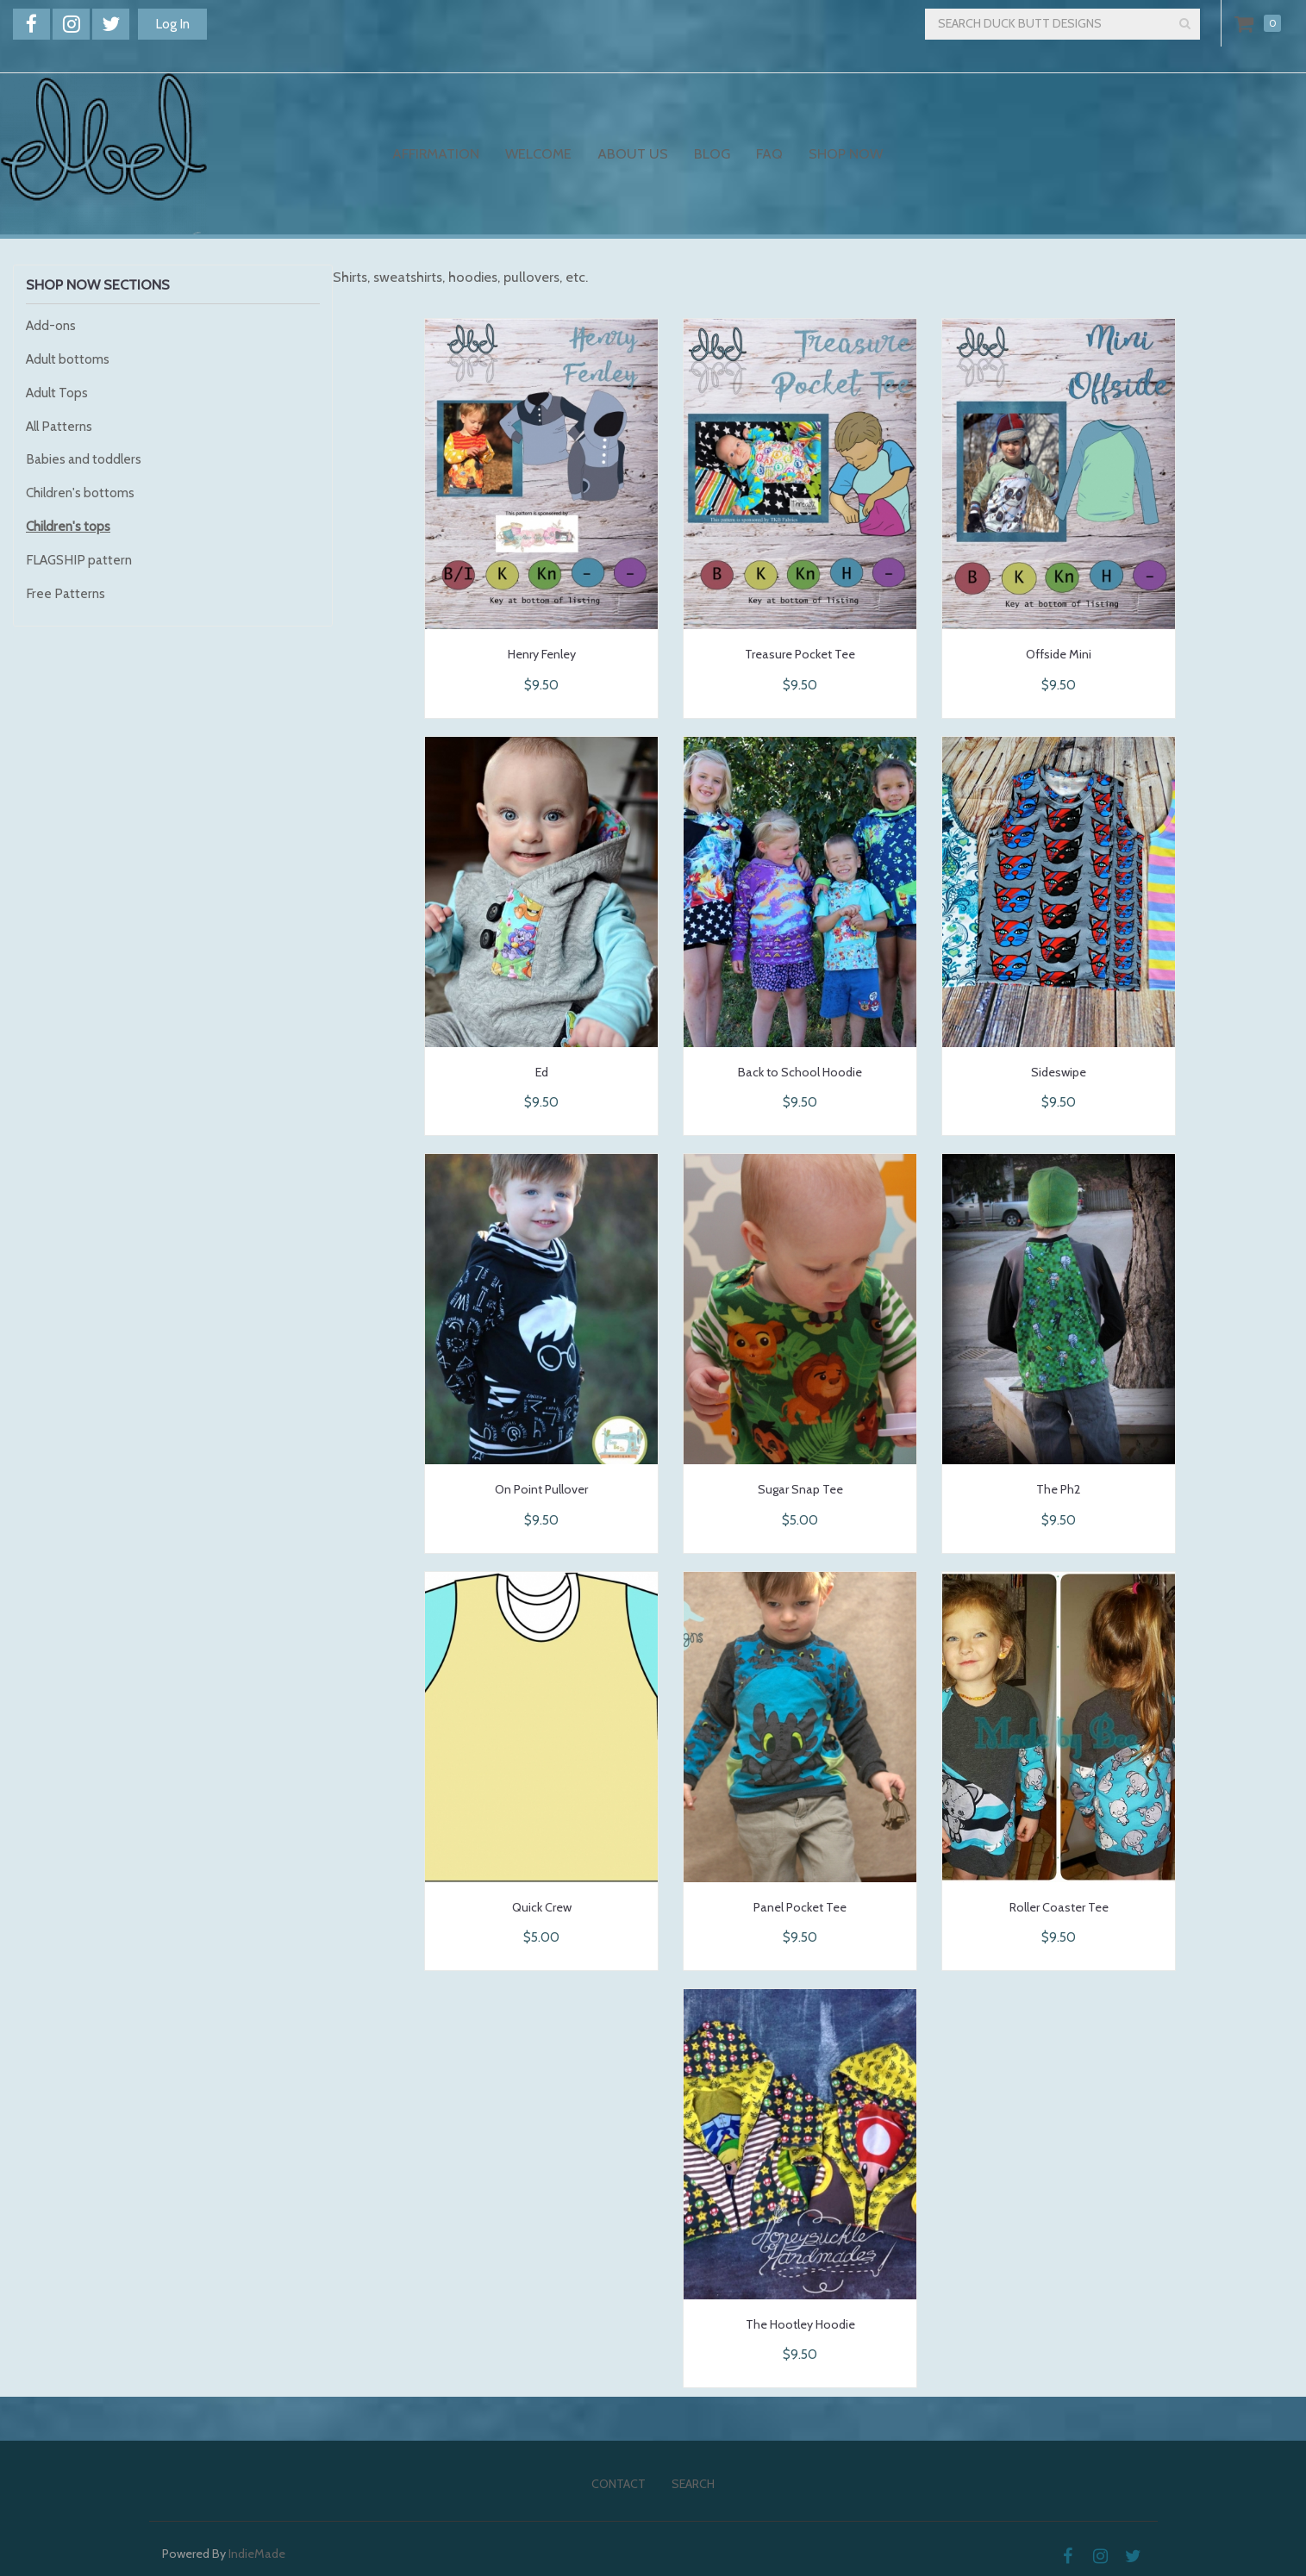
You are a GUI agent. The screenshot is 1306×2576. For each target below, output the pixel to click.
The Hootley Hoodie (800, 2324)
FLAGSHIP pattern (79, 560)
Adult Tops (57, 392)
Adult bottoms (67, 359)
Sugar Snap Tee (800, 1489)
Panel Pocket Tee (800, 1907)
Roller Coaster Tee (1059, 1907)
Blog (712, 153)
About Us (632, 153)
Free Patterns (65, 593)
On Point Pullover (541, 1489)
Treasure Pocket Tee (800, 654)
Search (693, 2484)
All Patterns (59, 426)
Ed (541, 1072)
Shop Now (846, 153)
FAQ (769, 153)
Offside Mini (1058, 654)
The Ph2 (1058, 1489)
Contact (618, 2484)
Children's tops (68, 526)
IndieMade (256, 2553)
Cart (1247, 23)
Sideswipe (1058, 1072)
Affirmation (435, 153)
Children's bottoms (80, 492)
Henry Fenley (542, 654)
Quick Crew (542, 1907)
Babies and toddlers (83, 459)
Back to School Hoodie (800, 1072)
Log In (172, 24)
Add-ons (51, 325)
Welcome (538, 153)
